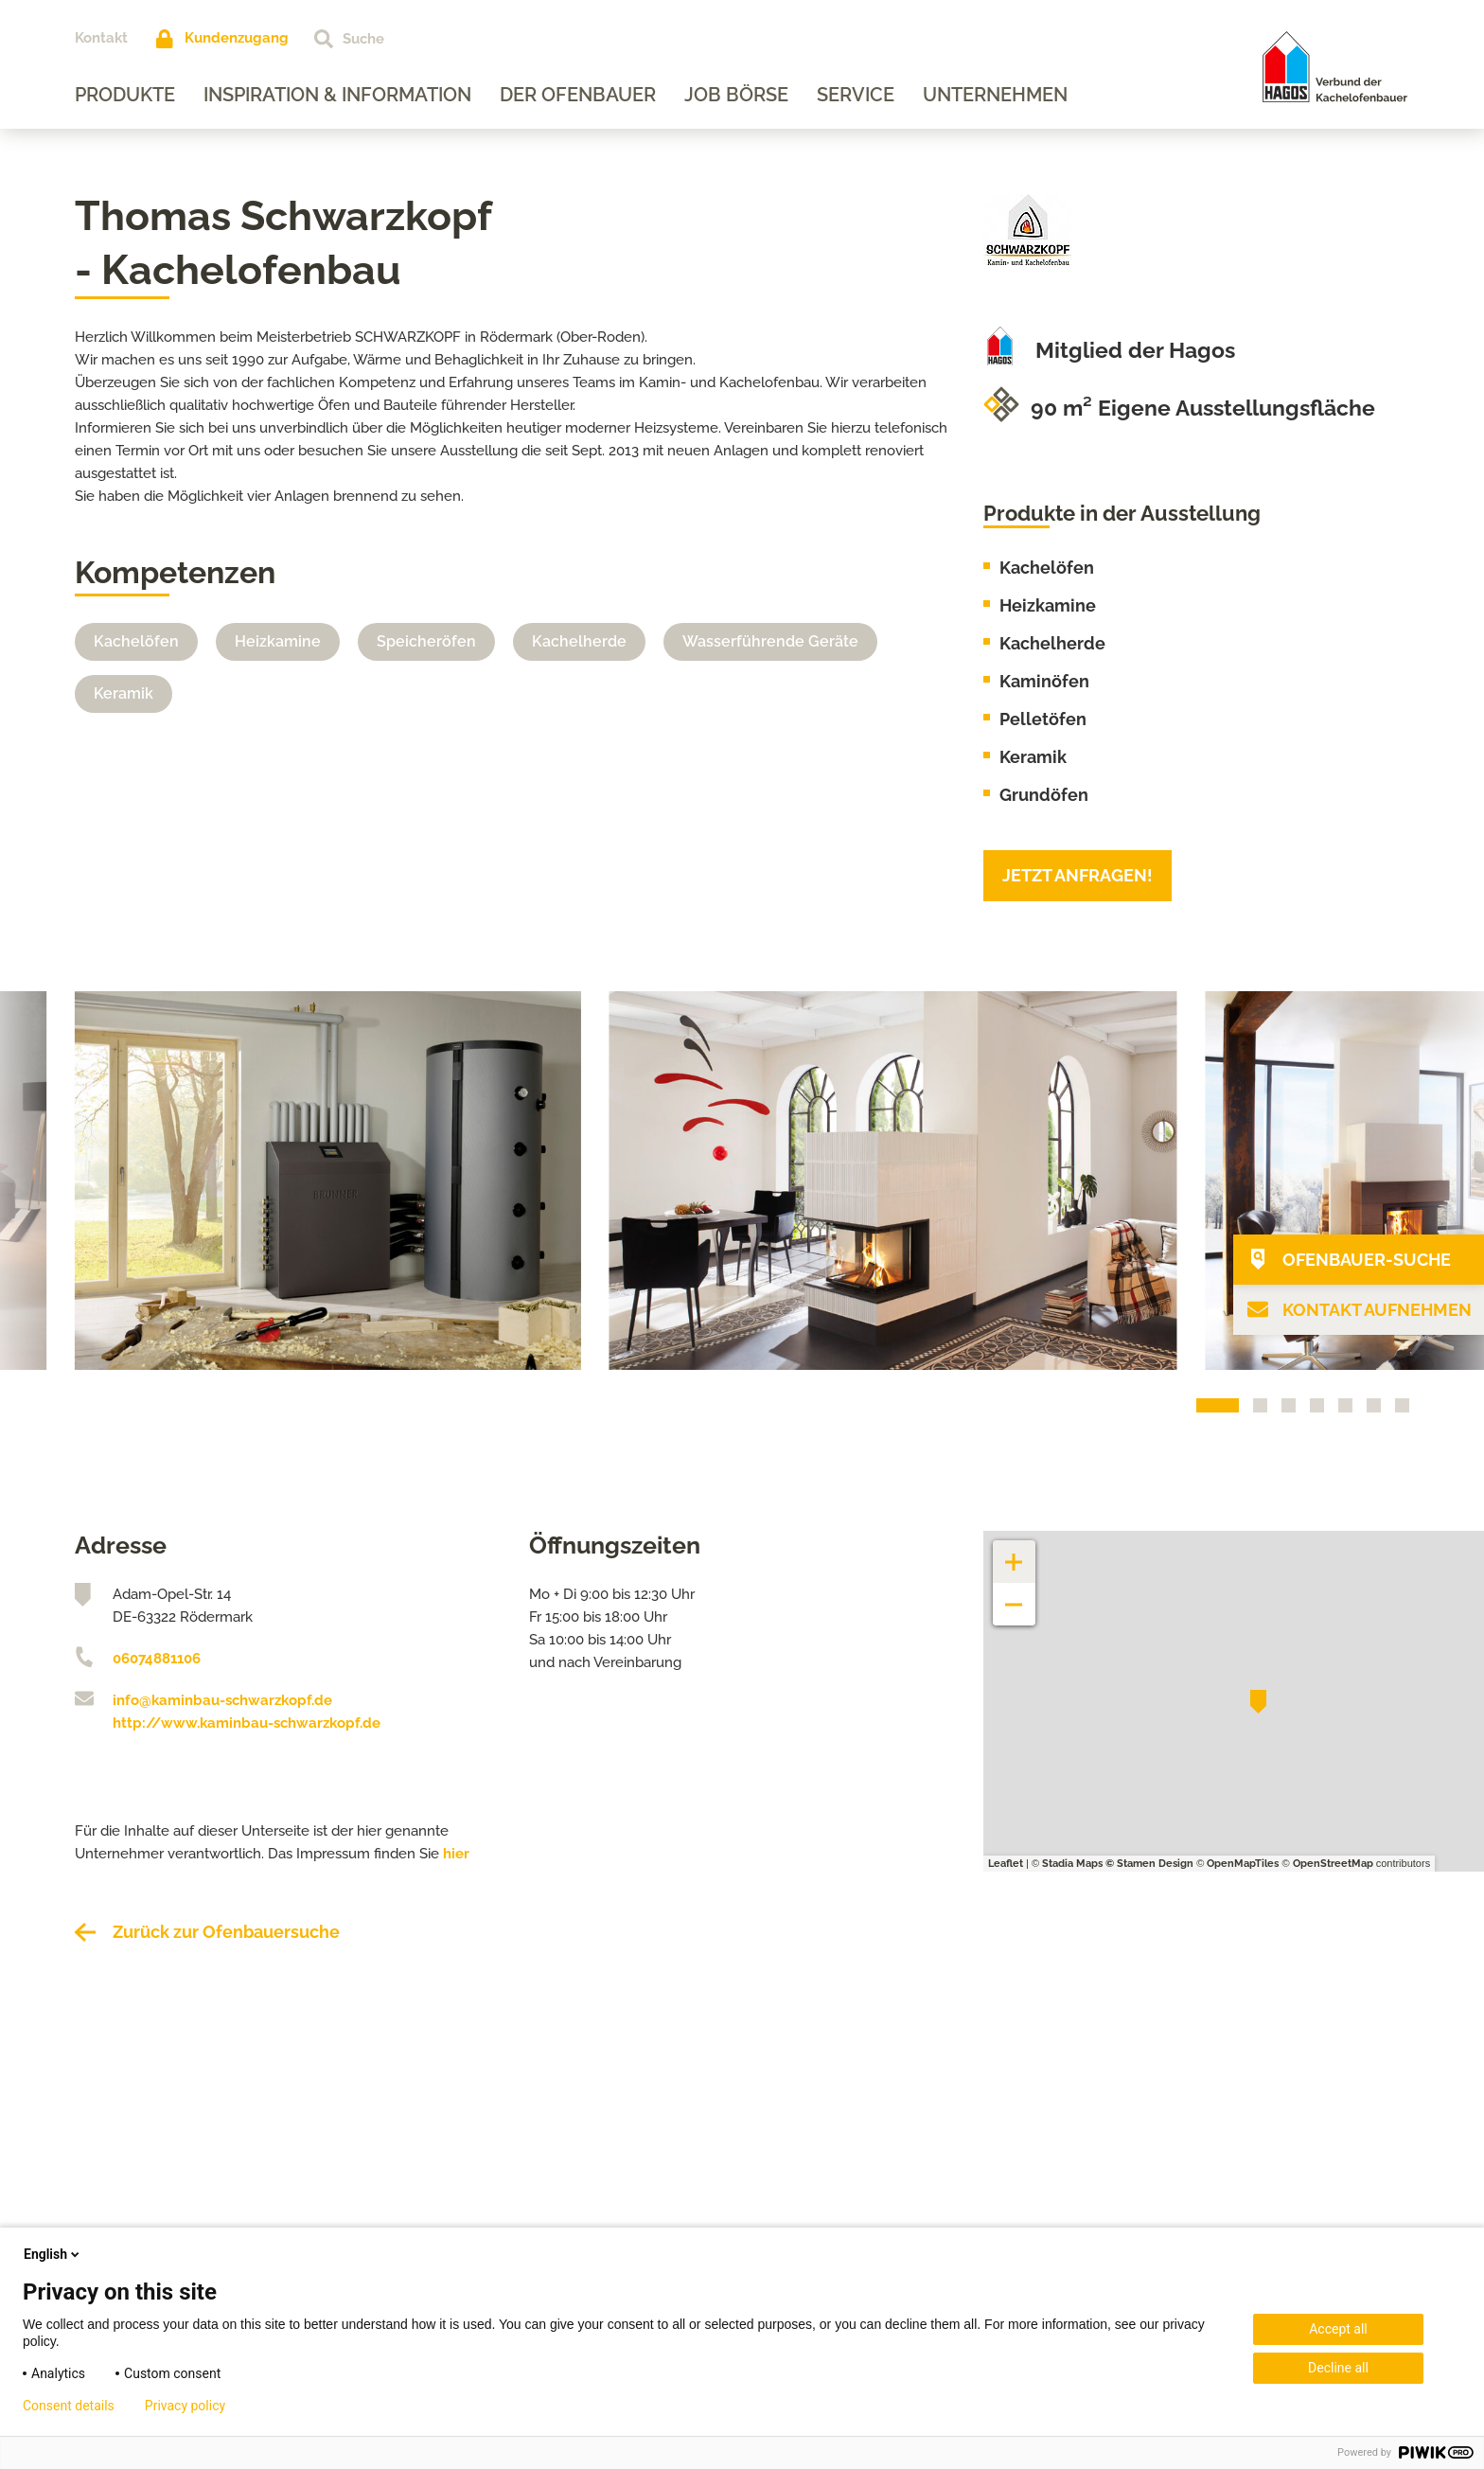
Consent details (69, 2405)
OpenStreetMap (1333, 1863)
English (53, 2254)
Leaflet (1005, 1863)
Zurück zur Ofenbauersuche (226, 1932)
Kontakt (101, 37)
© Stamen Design (1149, 1863)
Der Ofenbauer (578, 94)
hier (456, 1853)
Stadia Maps (1072, 1863)
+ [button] (1014, 1552)
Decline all (1338, 2367)
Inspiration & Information (337, 94)
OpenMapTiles (1243, 1863)
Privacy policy (185, 2405)
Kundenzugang (237, 37)
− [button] (1014, 1595)
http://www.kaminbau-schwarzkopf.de (246, 1723)
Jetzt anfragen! (1077, 875)
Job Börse (736, 94)
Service (855, 94)
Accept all (1338, 2328)
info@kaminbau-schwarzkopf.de (222, 1700)
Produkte (125, 94)
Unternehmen (995, 94)
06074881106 (157, 1658)
